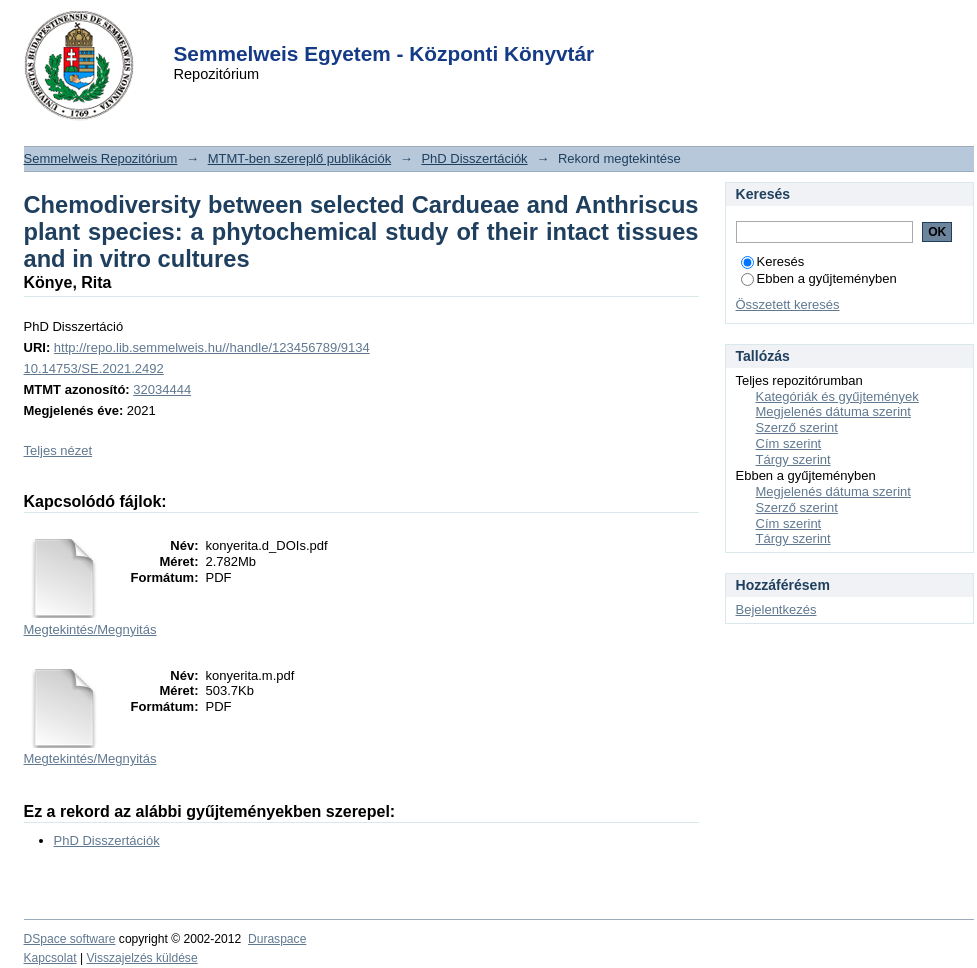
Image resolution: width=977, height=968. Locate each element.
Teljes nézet (58, 450)
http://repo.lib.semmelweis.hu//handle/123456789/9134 (212, 347)
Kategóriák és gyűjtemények (837, 396)
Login (453, 28)
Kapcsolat (50, 958)
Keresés (773, 261)
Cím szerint (789, 443)
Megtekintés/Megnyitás (90, 629)
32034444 (162, 389)
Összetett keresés (788, 304)
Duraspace (277, 939)
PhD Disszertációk (474, 158)
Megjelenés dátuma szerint (833, 411)
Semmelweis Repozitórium (101, 158)
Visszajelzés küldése (141, 958)
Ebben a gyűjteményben (819, 278)
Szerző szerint (797, 427)
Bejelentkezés (776, 609)
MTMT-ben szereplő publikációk (300, 158)
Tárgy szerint (793, 459)
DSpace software (70, 939)
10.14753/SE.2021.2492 (94, 368)
